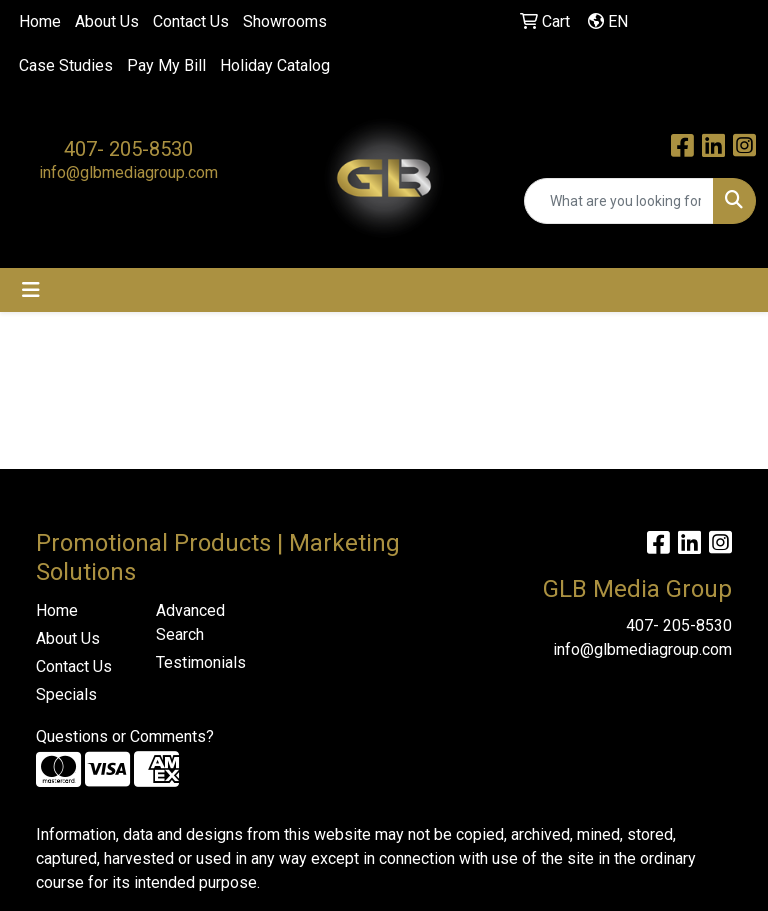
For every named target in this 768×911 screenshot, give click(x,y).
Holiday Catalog (275, 65)
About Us (107, 21)
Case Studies (66, 65)
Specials (66, 694)
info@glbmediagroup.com (128, 172)
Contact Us (191, 21)
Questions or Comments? (125, 736)
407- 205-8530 (128, 149)
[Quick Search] (619, 201)
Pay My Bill (166, 65)
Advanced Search (190, 622)
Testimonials (201, 662)
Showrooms (285, 21)
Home (40, 21)
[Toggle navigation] (31, 290)
